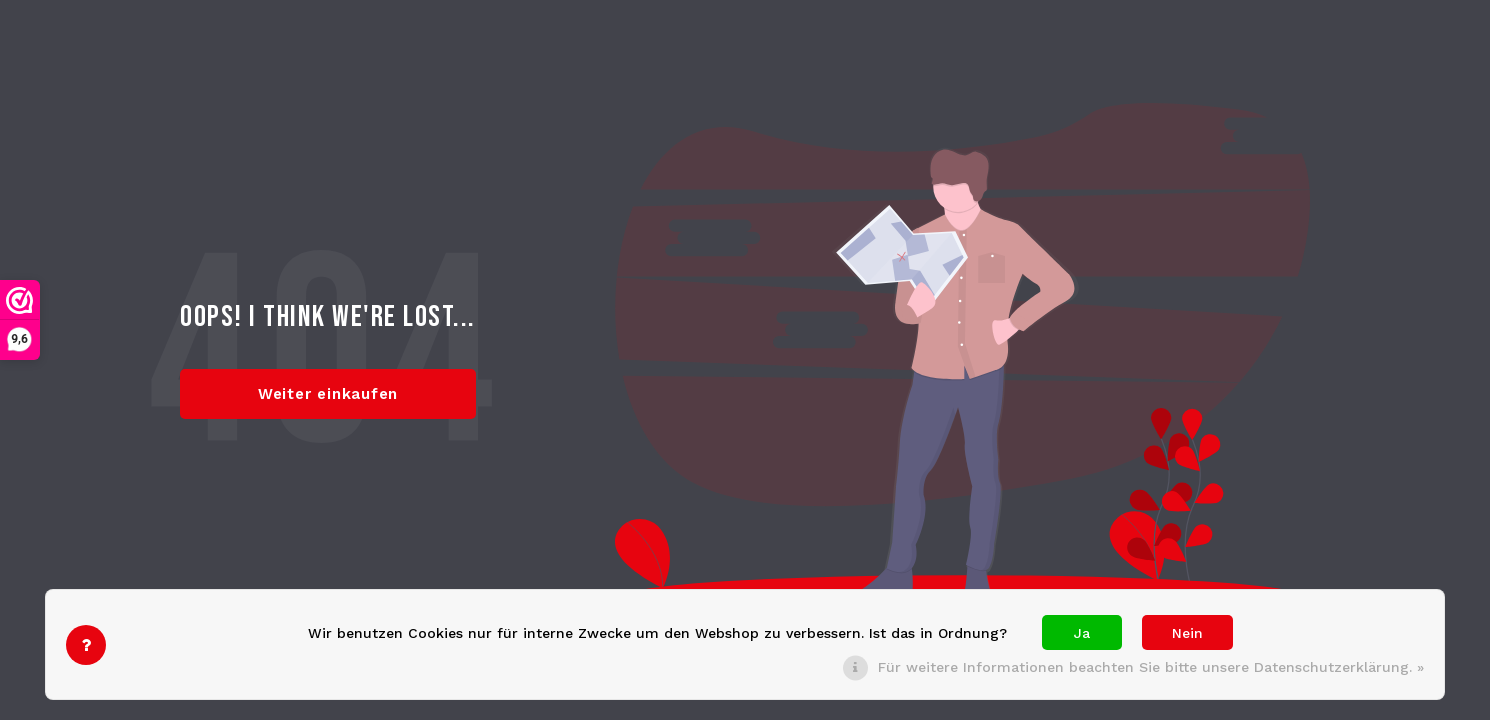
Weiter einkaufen (328, 394)
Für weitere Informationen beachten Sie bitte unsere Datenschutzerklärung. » (1151, 667)
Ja (1082, 633)
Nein (1187, 633)
